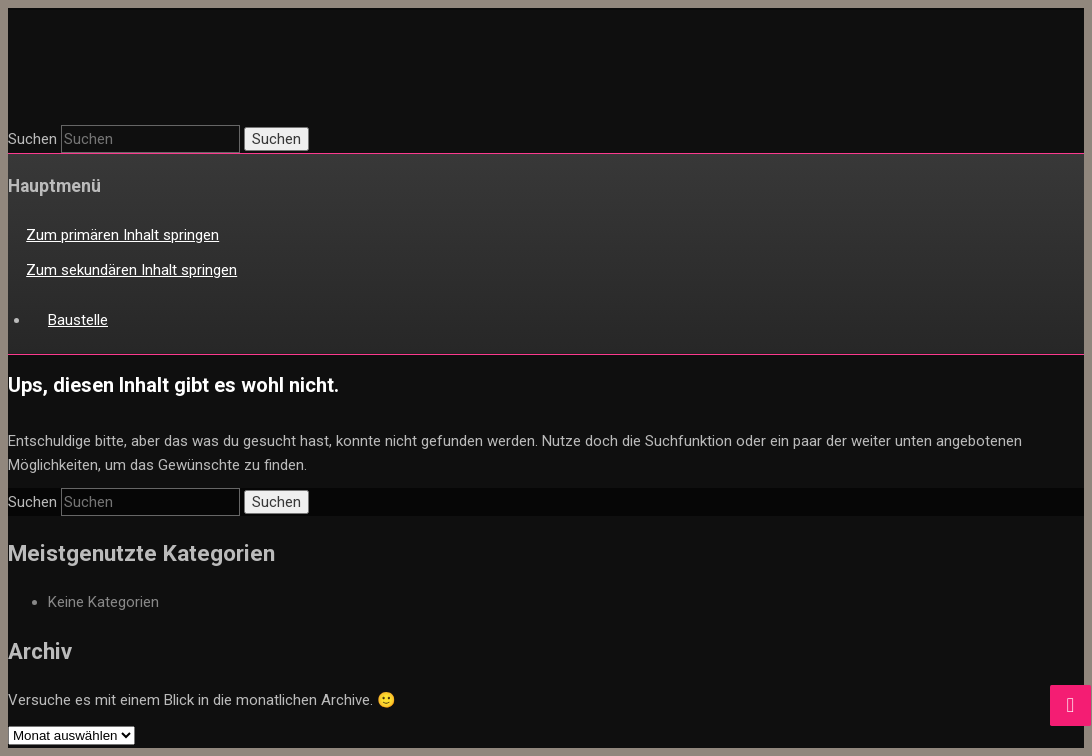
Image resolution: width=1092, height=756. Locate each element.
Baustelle (78, 320)
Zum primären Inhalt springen (122, 235)
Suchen (32, 139)
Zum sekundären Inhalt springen (131, 270)
